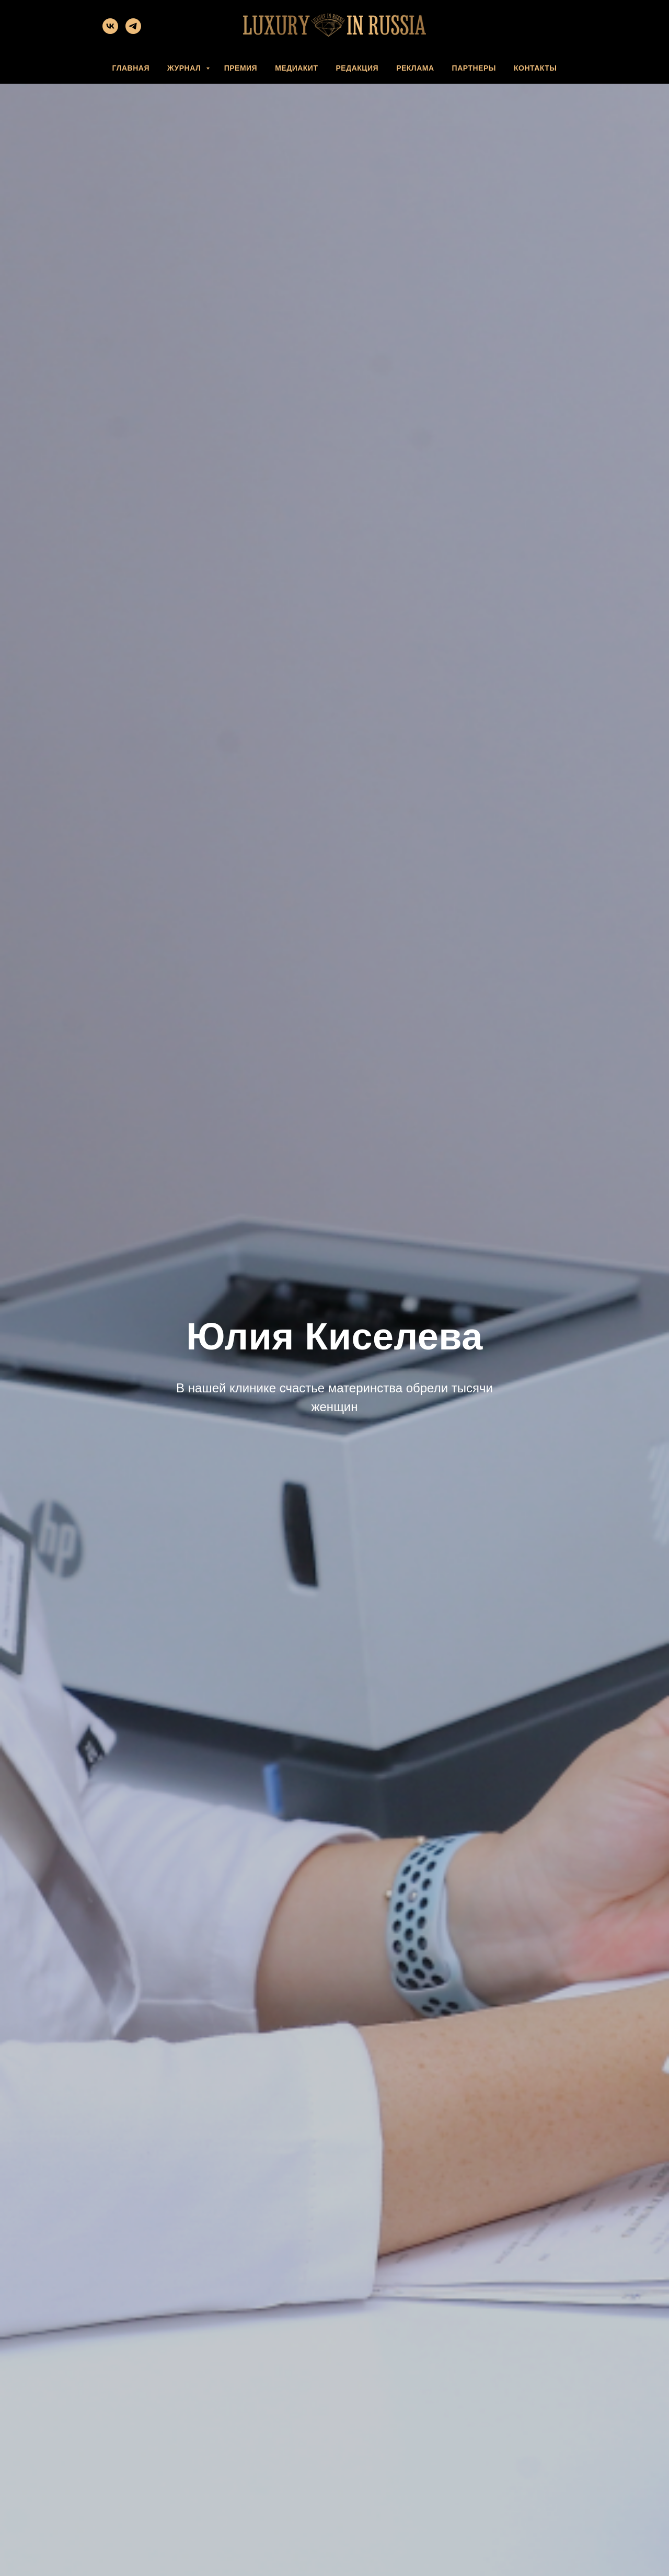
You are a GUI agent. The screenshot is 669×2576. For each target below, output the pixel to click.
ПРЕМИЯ (241, 68)
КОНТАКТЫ (535, 68)
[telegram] (133, 31)
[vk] (110, 31)
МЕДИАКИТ (296, 68)
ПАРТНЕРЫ (474, 68)
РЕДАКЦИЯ (357, 68)
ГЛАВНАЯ (130, 68)
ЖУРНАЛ (185, 68)
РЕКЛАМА (415, 68)
